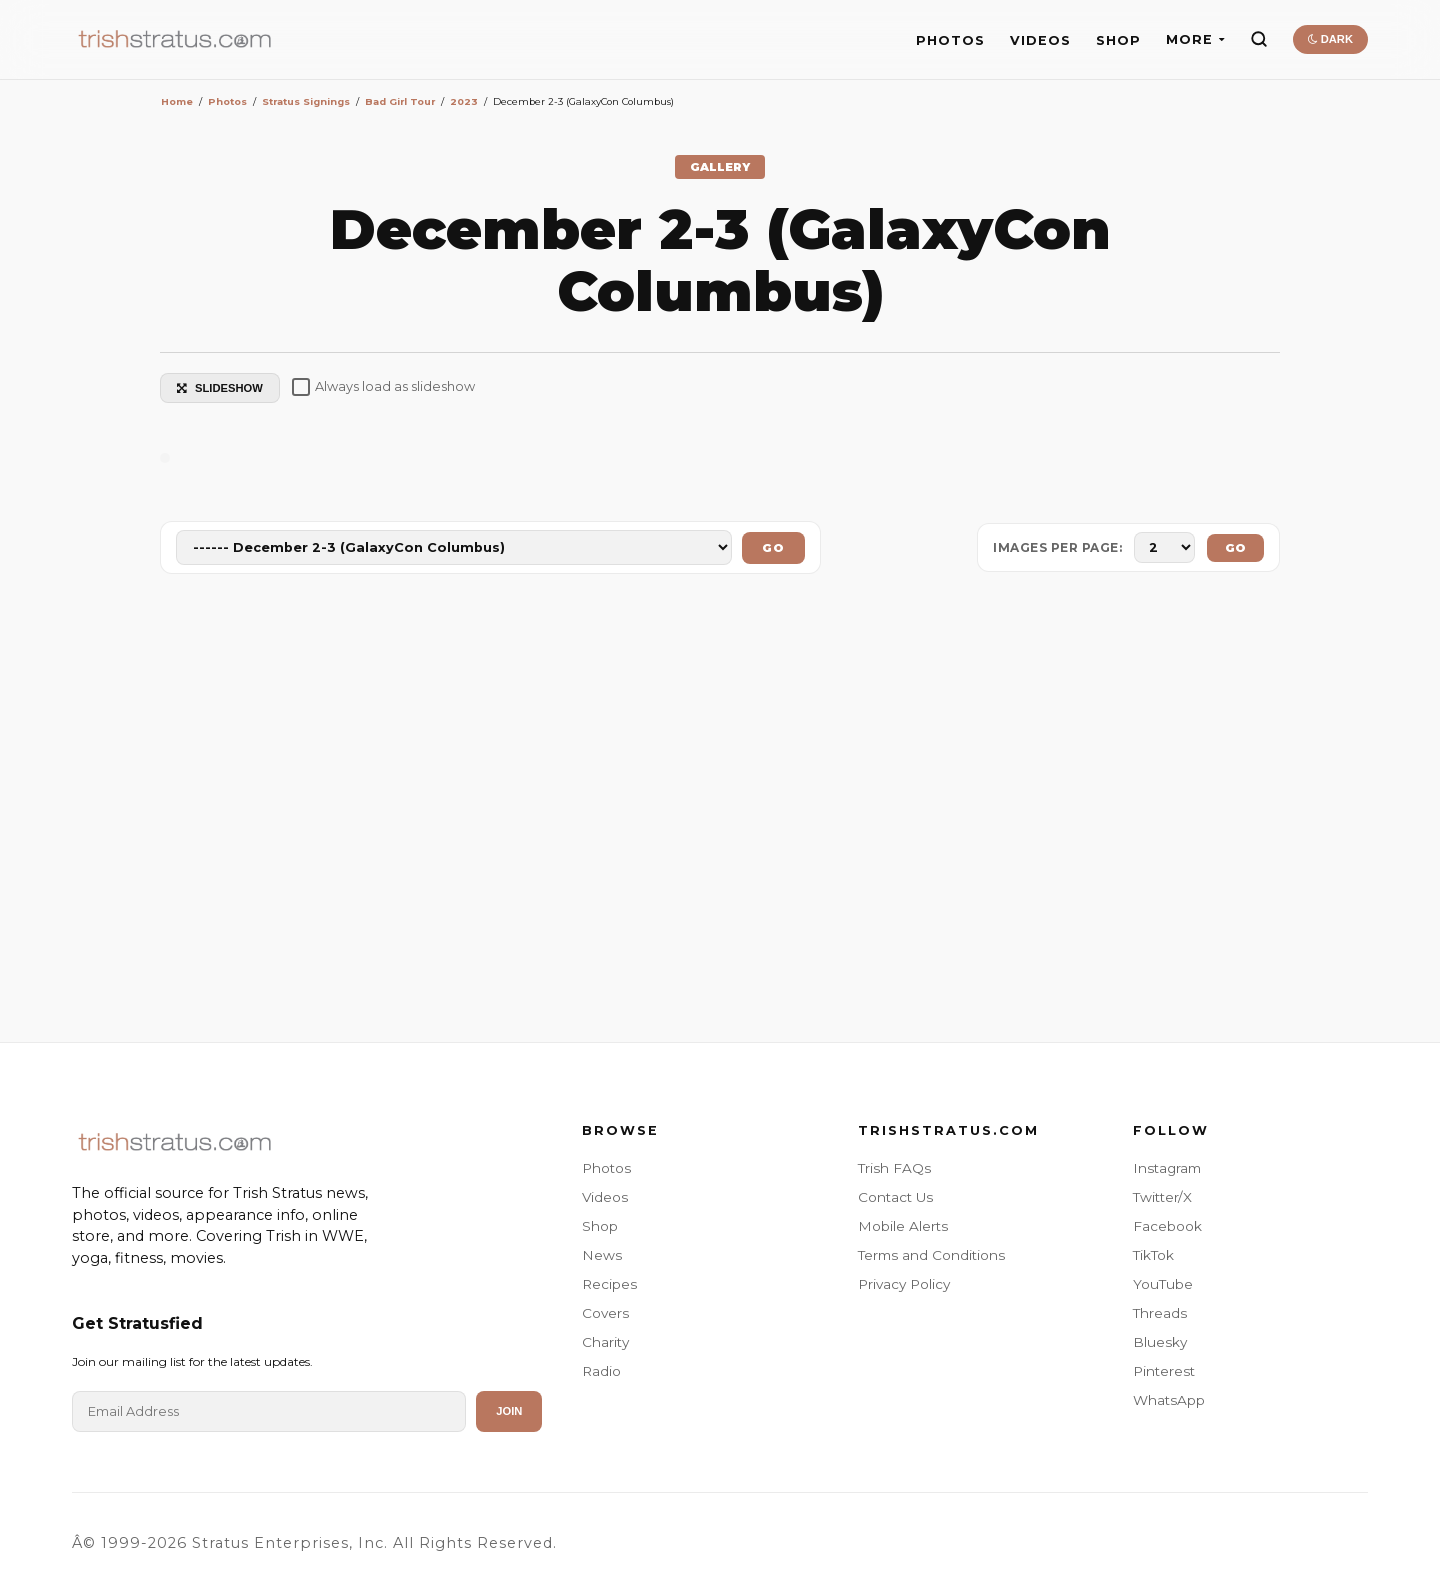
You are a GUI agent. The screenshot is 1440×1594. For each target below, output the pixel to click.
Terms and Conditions (931, 1255)
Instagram (1167, 1168)
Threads (1160, 1313)
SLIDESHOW (220, 388)
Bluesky (1160, 1342)
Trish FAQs (894, 1168)
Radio (601, 1371)
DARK (1330, 39)
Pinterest (1164, 1371)
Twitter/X (1162, 1197)
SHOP (1118, 40)
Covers (605, 1313)
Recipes (609, 1284)
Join (509, 1411)
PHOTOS (950, 40)
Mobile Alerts (903, 1226)
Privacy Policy (904, 1284)
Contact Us (895, 1197)
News (602, 1255)
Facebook (1167, 1226)
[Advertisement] (720, 812)
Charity (605, 1342)
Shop (600, 1226)
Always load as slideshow (383, 387)
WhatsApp (1169, 1400)
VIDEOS (1040, 40)
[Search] (1259, 39)
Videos (605, 1197)
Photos (606, 1168)
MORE (1195, 39)
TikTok (1153, 1255)
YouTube (1163, 1284)
